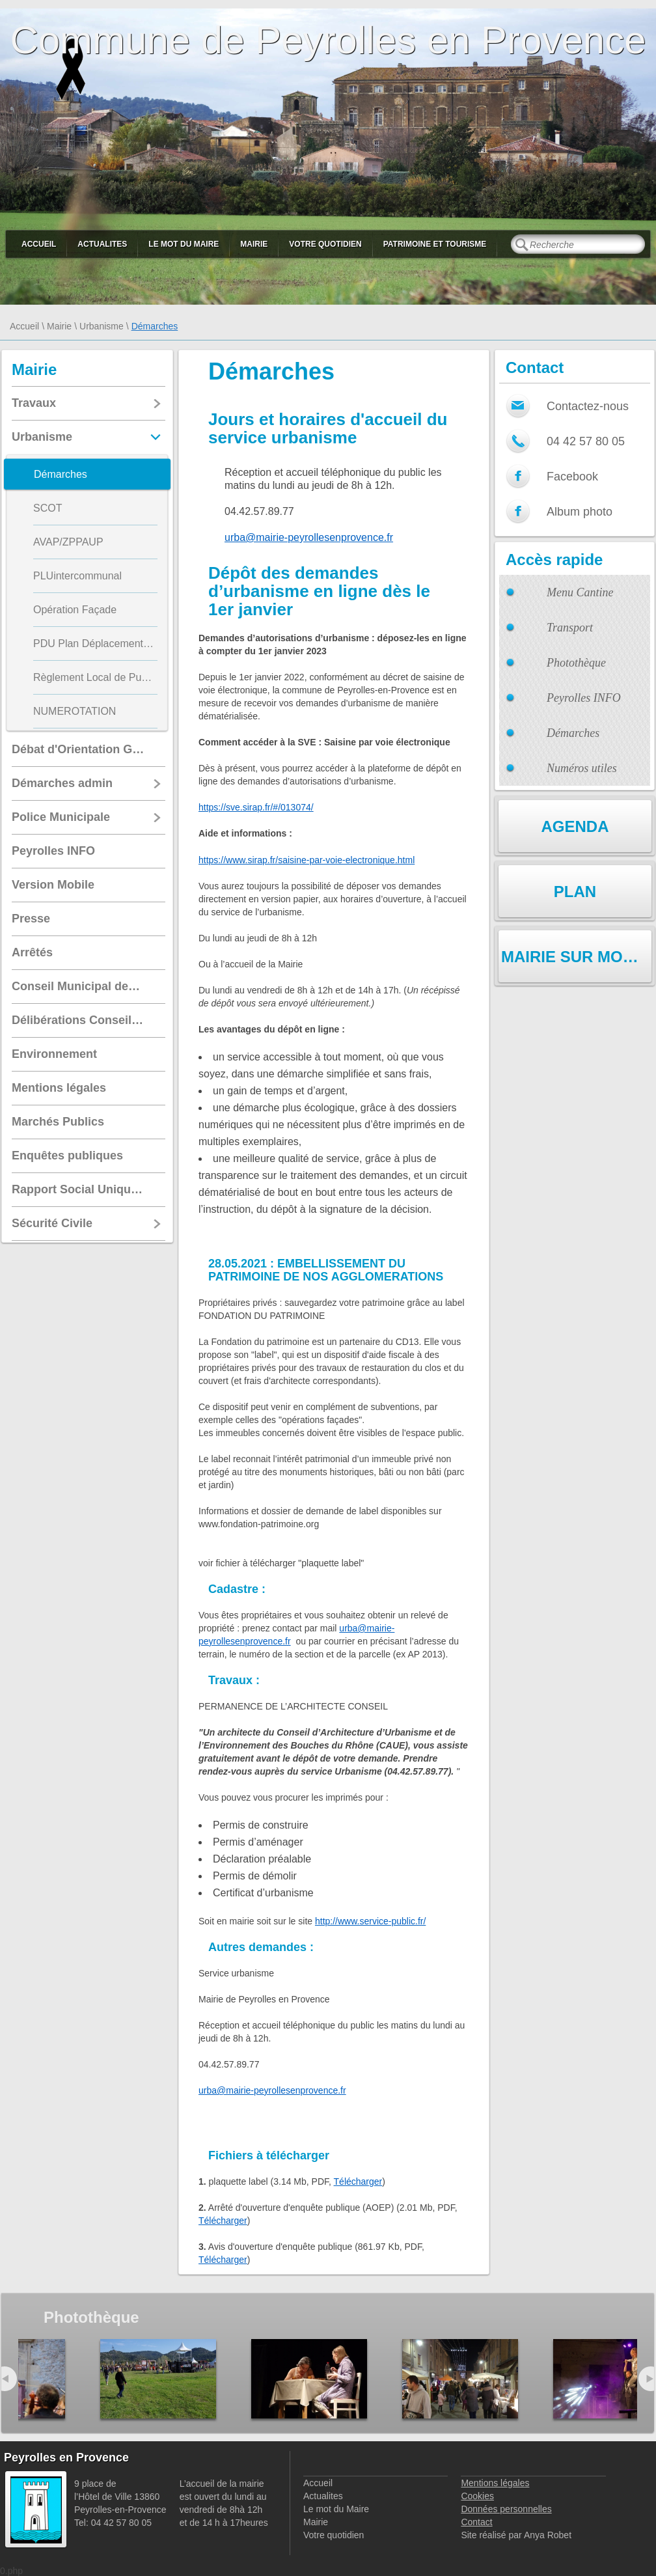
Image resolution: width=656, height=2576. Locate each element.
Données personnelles (506, 2509)
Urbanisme (101, 326)
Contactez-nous (588, 406)
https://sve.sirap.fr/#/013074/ (256, 807)
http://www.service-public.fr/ (370, 1921)
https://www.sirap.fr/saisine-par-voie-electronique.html (306, 860)
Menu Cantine (580, 592)
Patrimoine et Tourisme (435, 244)
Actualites (102, 244)
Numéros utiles (582, 768)
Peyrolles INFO (584, 697)
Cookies (477, 2496)
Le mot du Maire (183, 244)
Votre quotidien (325, 244)
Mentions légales (495, 2483)
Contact (476, 2522)
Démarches (573, 733)
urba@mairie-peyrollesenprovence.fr (309, 537)
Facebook (572, 476)
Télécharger (358, 2181)
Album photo (579, 511)
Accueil (38, 244)
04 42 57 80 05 (586, 441)
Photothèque (576, 662)
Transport (570, 627)
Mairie (253, 244)
